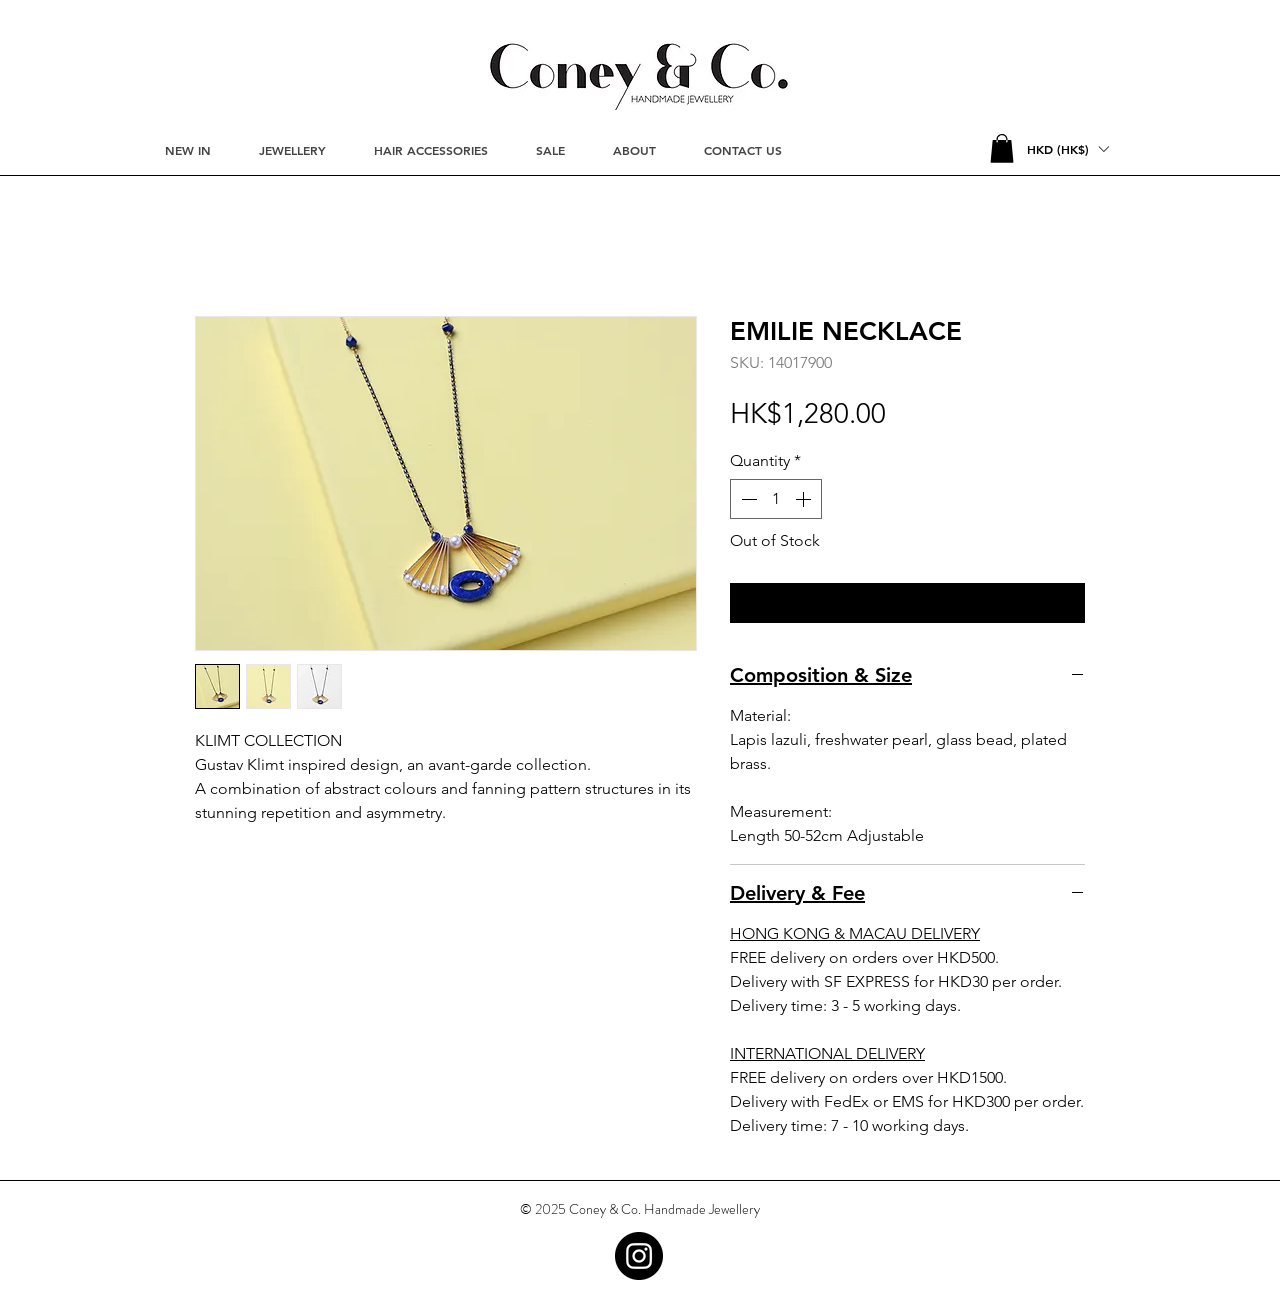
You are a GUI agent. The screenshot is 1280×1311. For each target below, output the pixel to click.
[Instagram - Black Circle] (639, 1256)
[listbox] (1067, 149)
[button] (1002, 148)
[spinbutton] (776, 499)
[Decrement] (747, 499)
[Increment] (805, 499)
